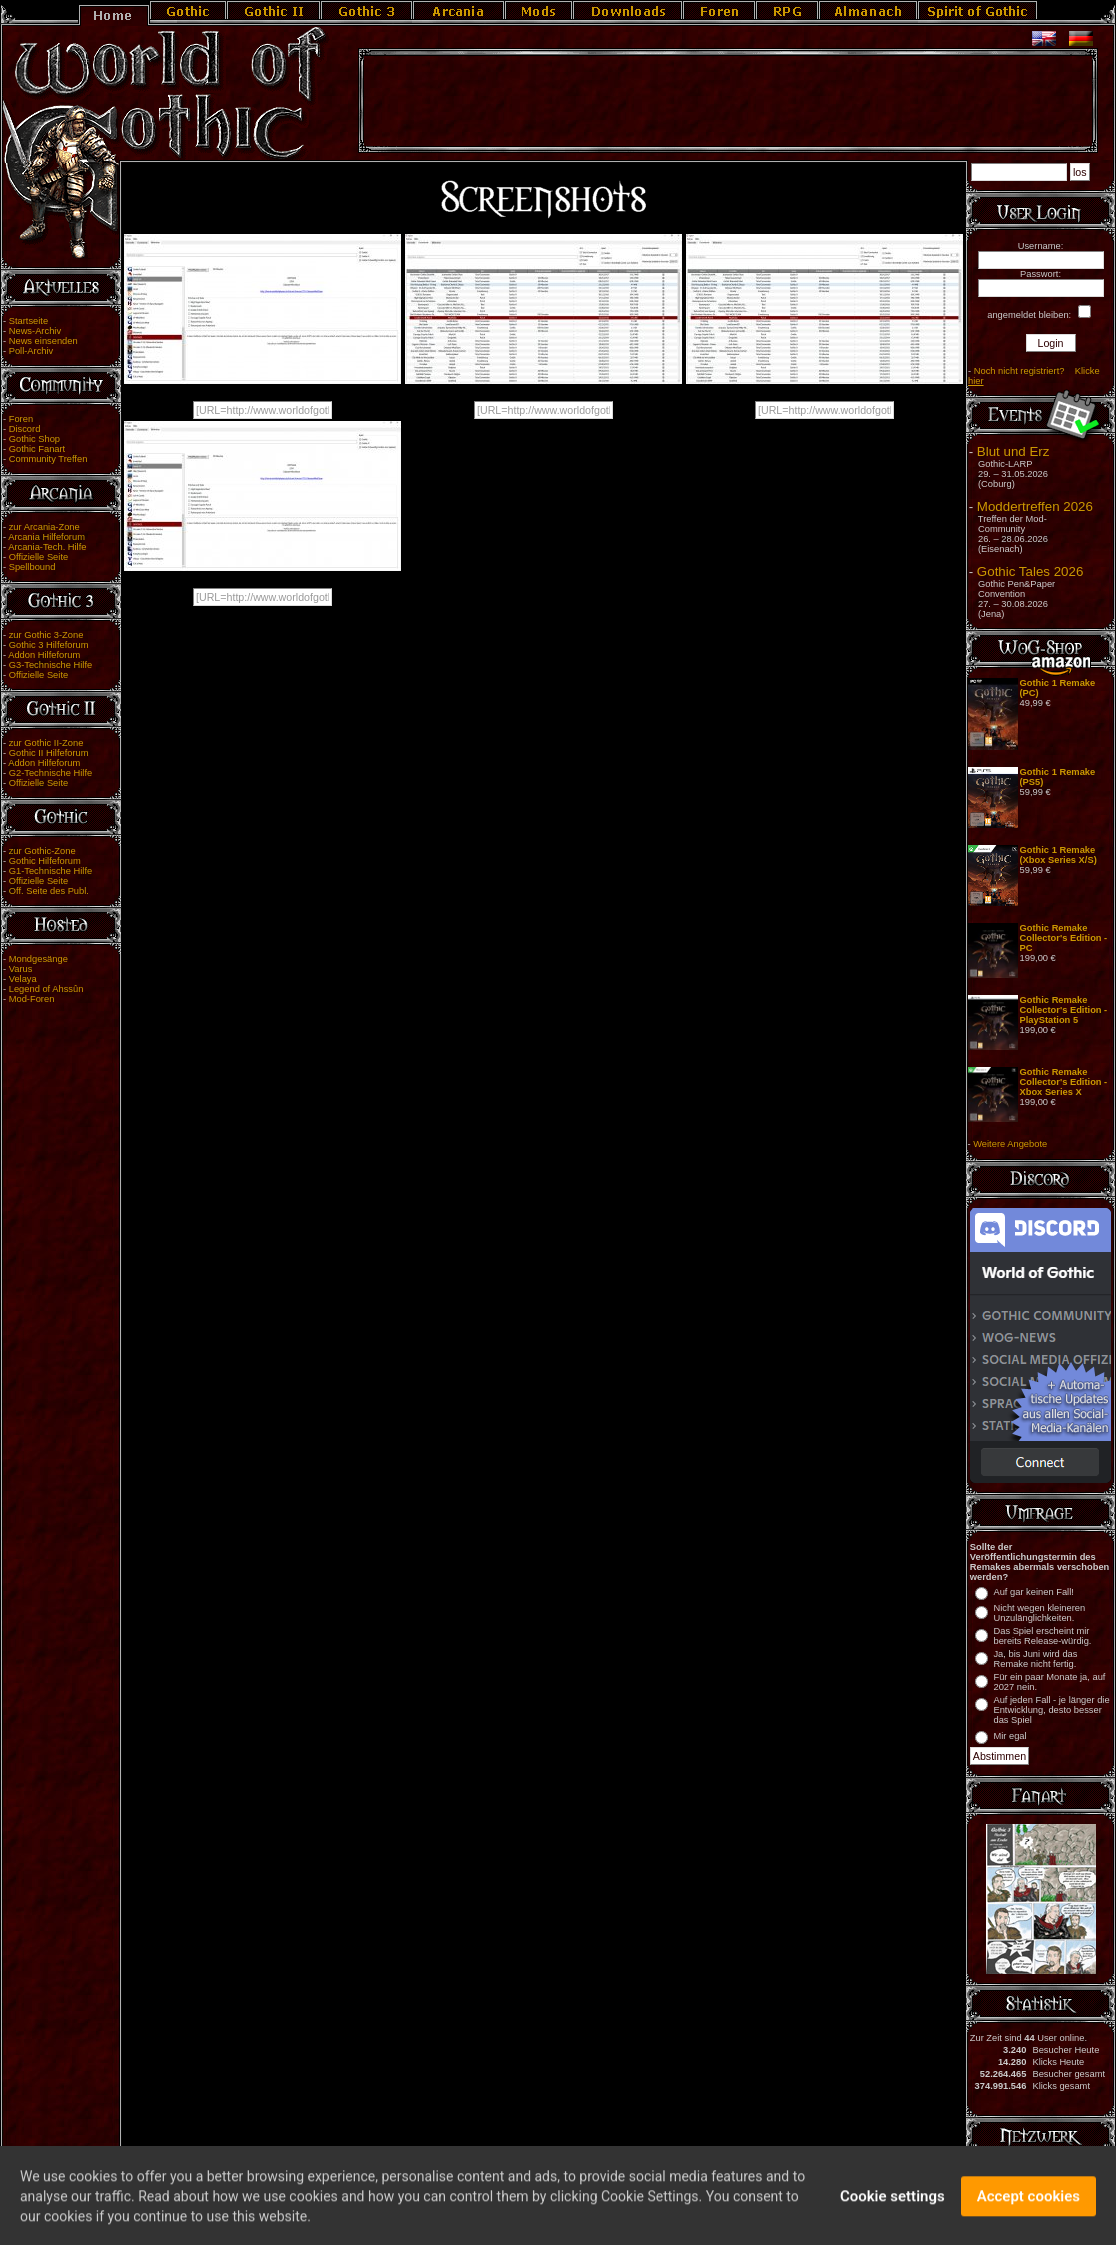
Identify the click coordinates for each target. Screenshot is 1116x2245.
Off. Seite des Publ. (49, 891)
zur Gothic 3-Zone (46, 635)
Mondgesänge (38, 959)
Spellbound (32, 567)
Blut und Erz (1013, 451)
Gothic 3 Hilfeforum (49, 645)
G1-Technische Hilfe (50, 871)
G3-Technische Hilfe (50, 665)
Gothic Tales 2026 (1030, 571)
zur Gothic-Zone (42, 851)
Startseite (28, 321)
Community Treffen (48, 459)
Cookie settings (892, 2204)
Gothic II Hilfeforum (49, 753)
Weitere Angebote (1010, 1144)
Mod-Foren (32, 999)
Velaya (23, 979)
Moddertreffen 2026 (1035, 506)
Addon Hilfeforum (44, 655)
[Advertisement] (728, 101)
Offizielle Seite (38, 557)
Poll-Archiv (31, 351)
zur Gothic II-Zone (46, 743)
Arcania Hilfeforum (46, 537)
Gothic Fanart (37, 449)
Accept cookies (1028, 2204)
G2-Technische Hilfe (50, 773)
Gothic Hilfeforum (45, 861)
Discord (25, 429)
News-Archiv (35, 331)
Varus (21, 969)
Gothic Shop (34, 439)
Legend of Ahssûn (46, 989)
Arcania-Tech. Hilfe (47, 547)
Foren (21, 419)
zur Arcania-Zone (44, 527)
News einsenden (43, 341)
